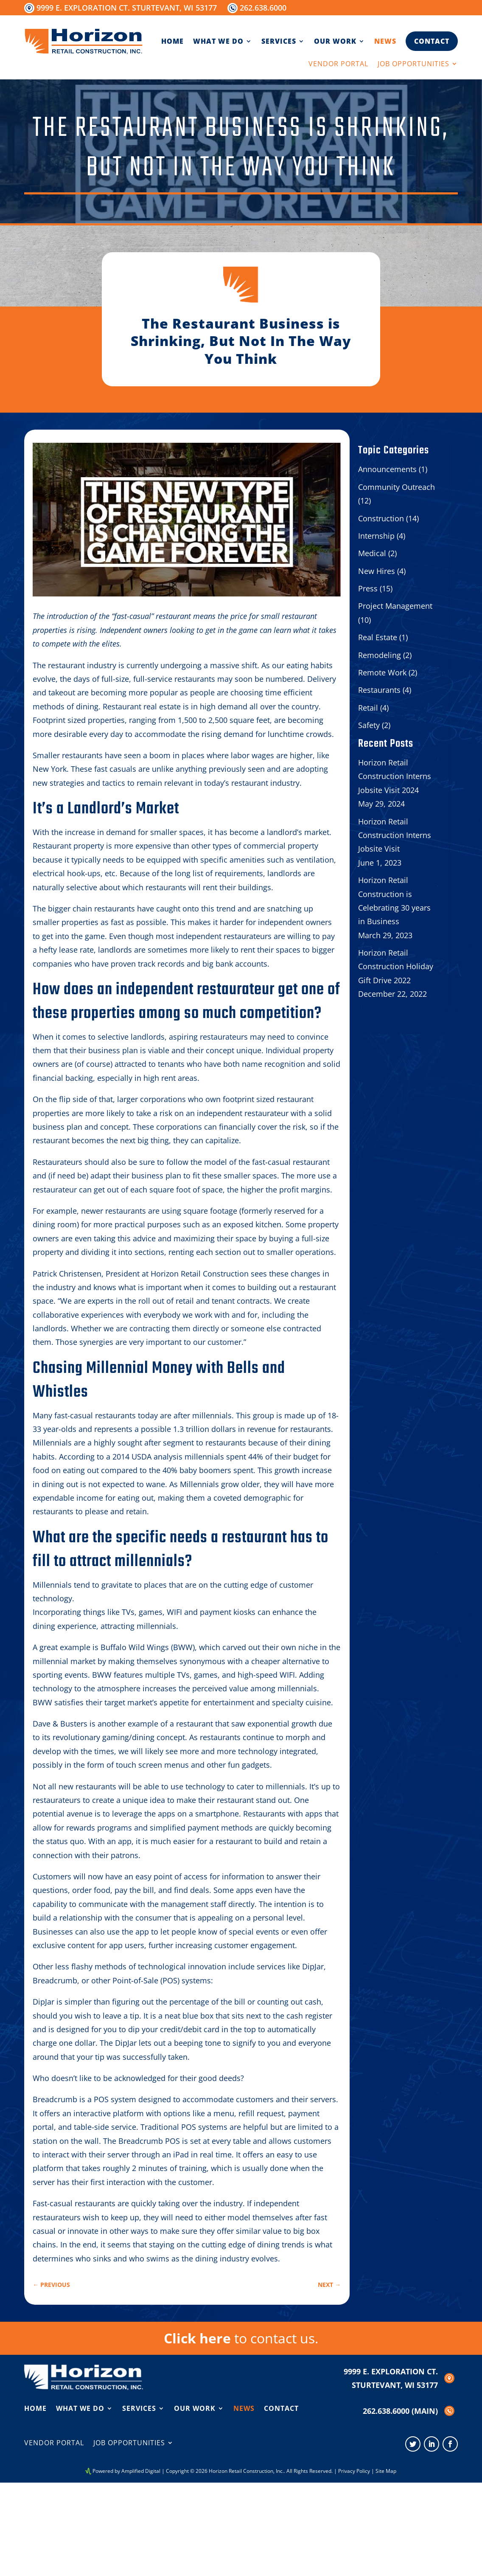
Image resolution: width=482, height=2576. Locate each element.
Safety (369, 725)
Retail (368, 708)
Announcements (387, 469)
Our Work (335, 41)
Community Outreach (396, 487)
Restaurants (379, 690)
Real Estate (377, 637)
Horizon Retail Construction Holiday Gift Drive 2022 (395, 966)
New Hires (376, 571)
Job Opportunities (413, 64)
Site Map (386, 2471)
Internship (376, 536)
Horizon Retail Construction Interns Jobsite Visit (394, 835)
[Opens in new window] (412, 2444)
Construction (381, 518)
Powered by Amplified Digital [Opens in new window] (126, 2471)
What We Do (218, 41)
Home (172, 41)
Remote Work (382, 672)
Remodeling (379, 655)
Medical (372, 553)
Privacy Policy (354, 2471)
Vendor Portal (338, 64)
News (385, 41)
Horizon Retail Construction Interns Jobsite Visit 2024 (394, 776)
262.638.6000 (263, 8)
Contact (431, 41)
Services (278, 41)
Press (368, 588)
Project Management (395, 606)
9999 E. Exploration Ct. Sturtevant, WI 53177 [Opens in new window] (126, 8)
